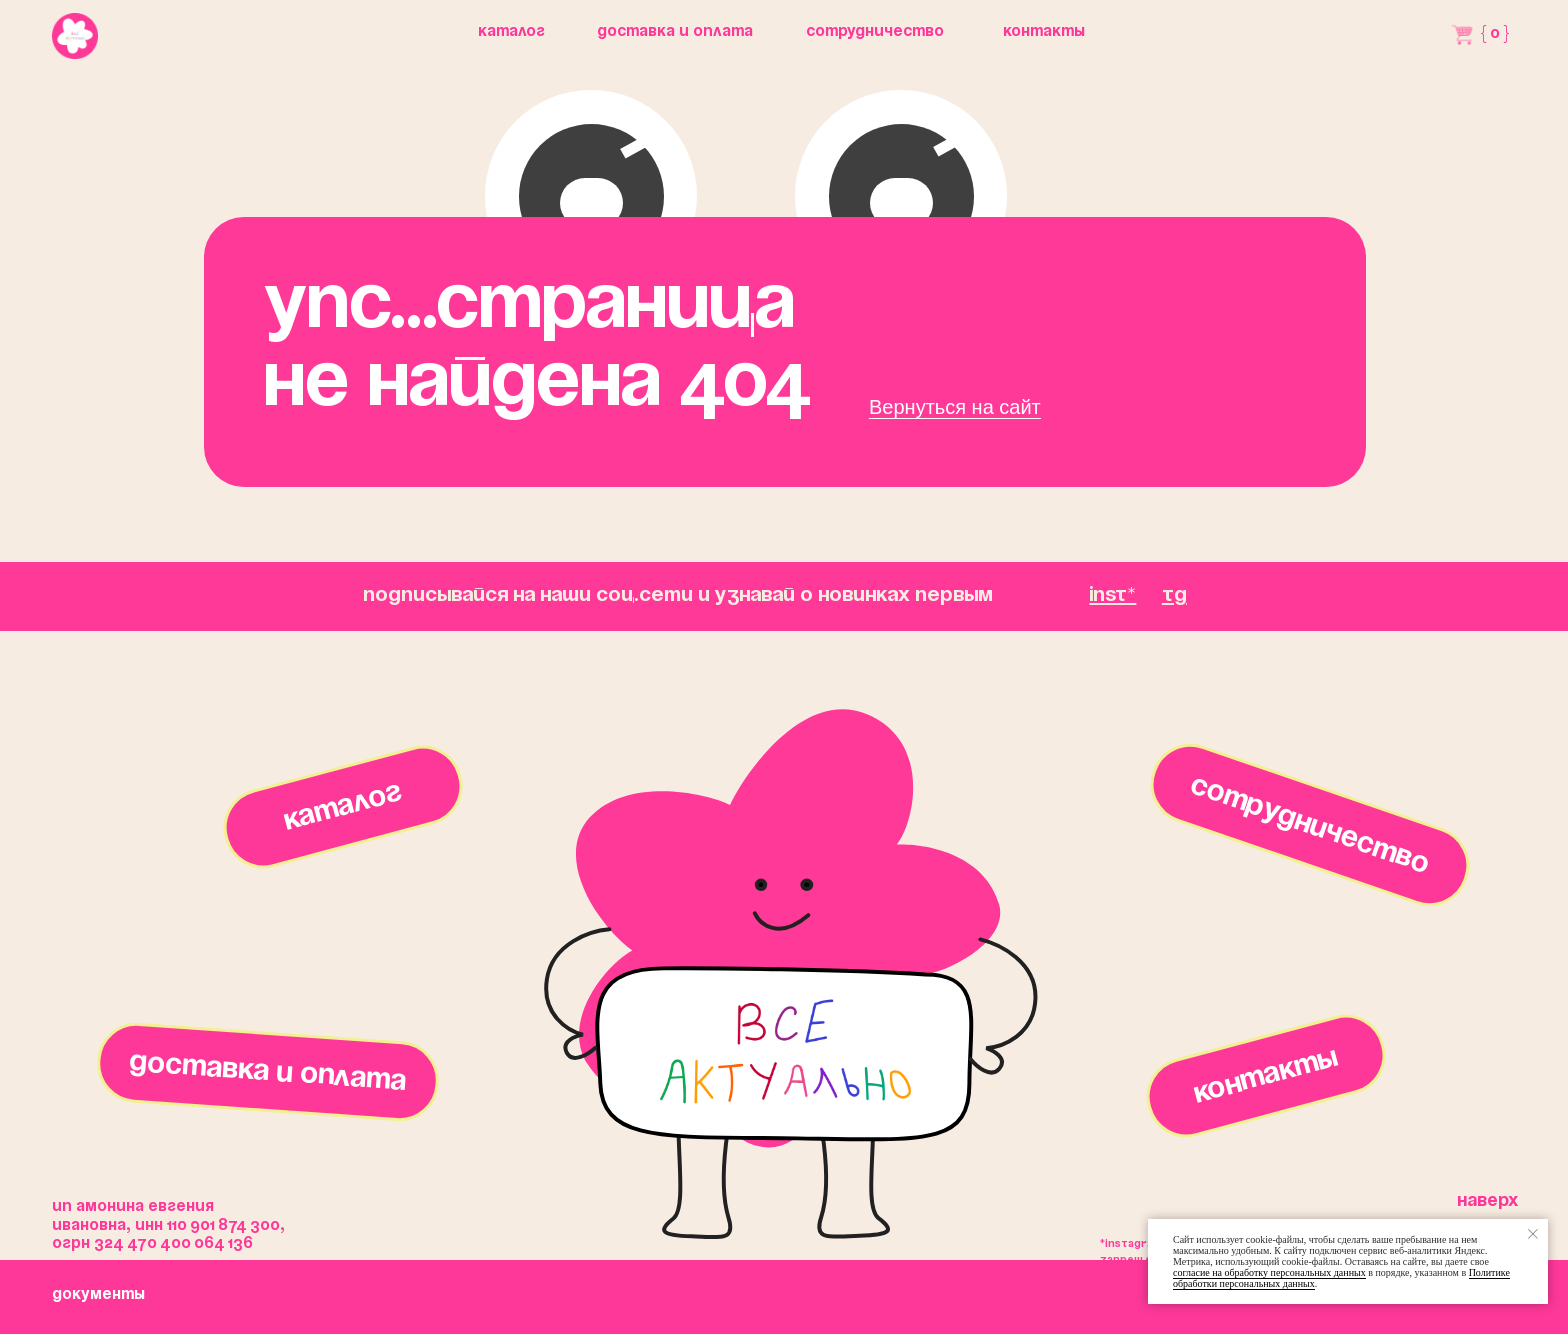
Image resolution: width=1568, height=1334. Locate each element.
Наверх (1487, 1201)
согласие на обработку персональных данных (1269, 1272)
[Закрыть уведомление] (1533, 1234)
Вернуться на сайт (955, 407)
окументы (98, 1295)
